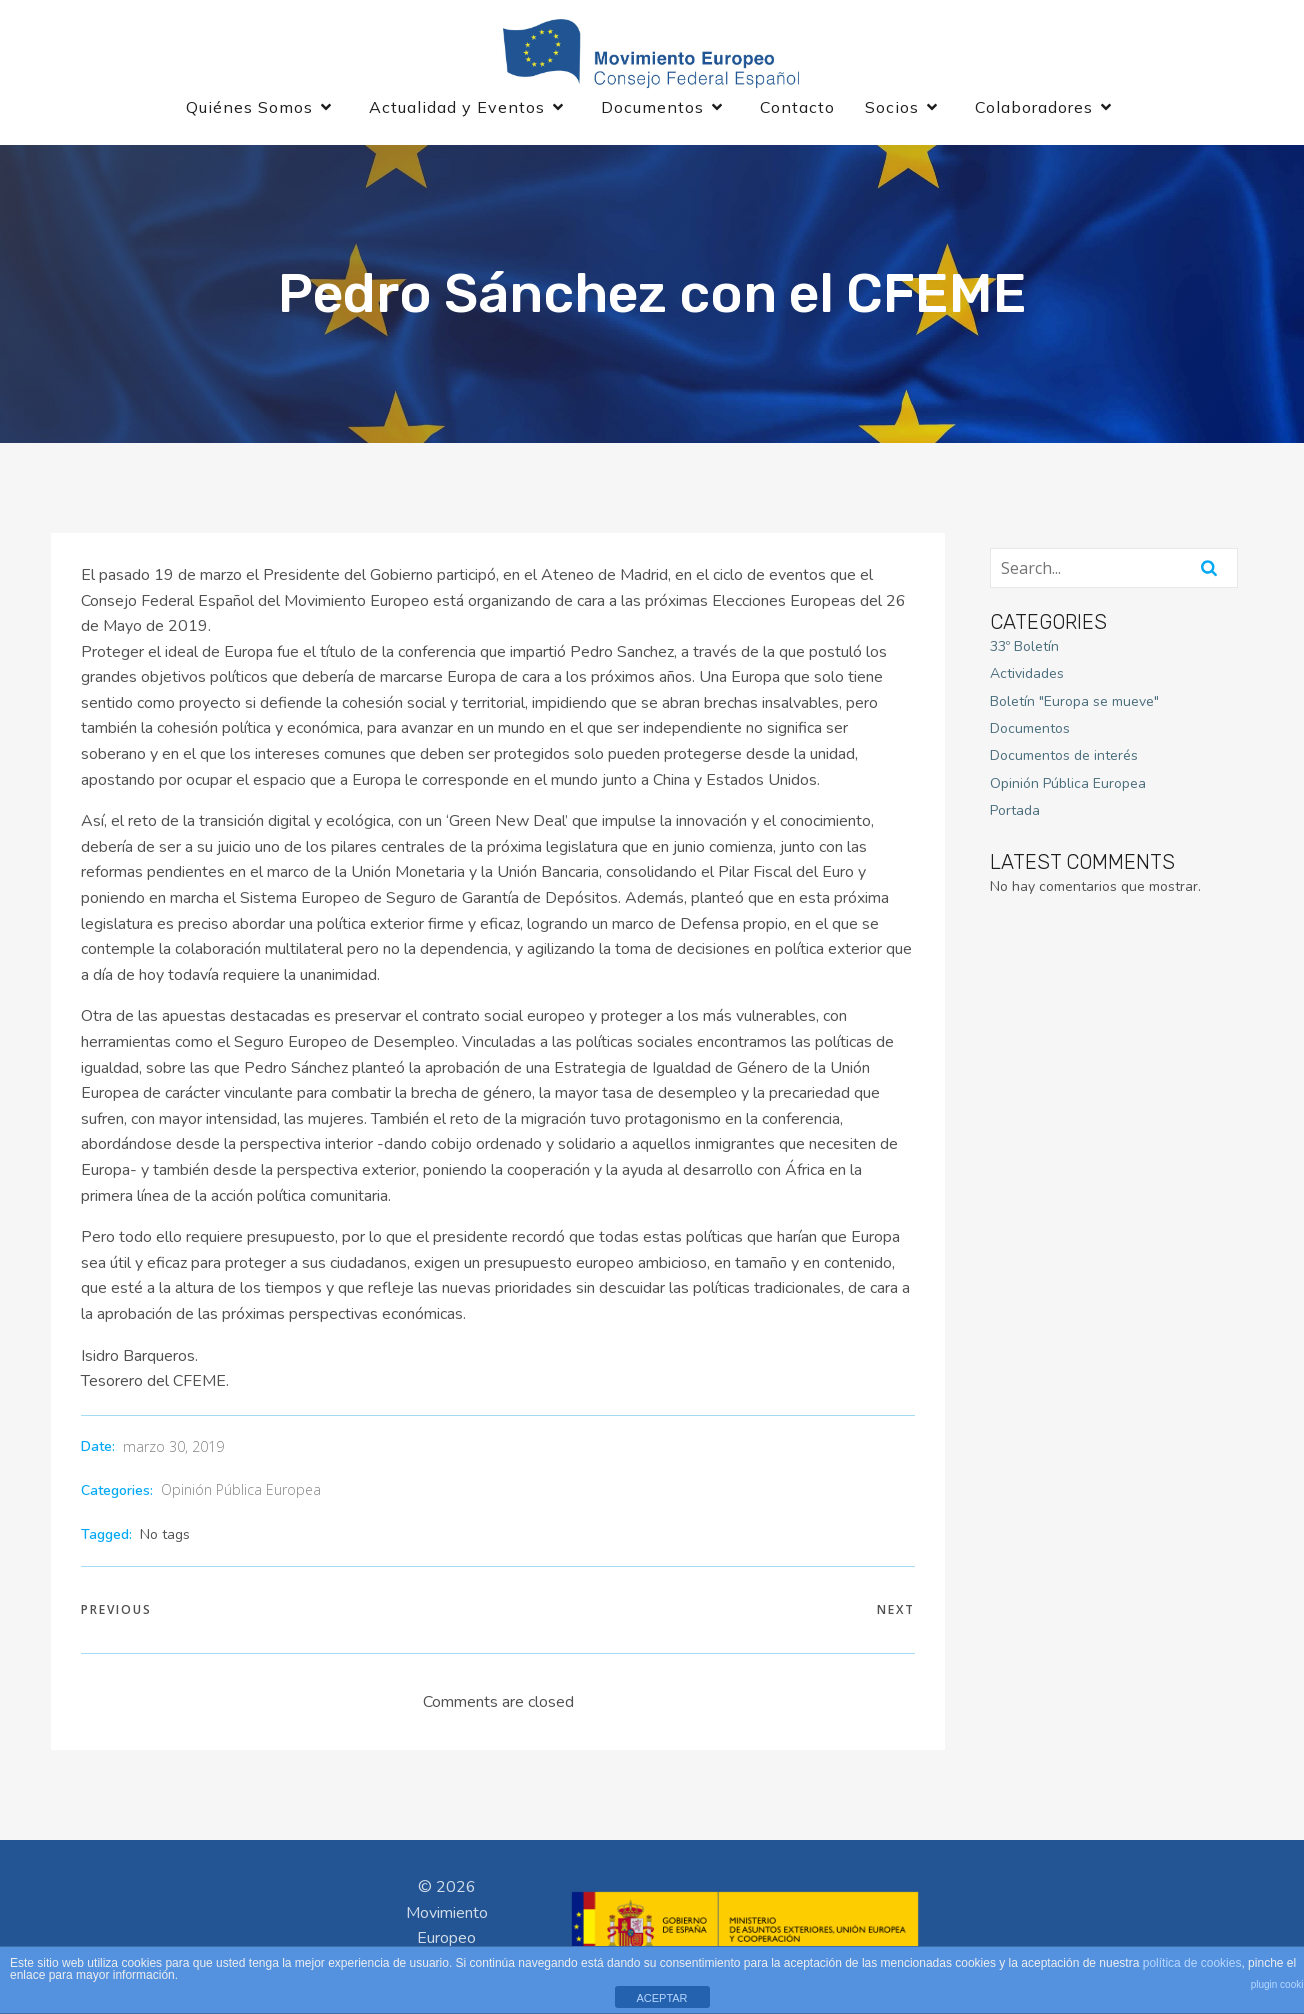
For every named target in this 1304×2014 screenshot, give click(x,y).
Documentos (1030, 729)
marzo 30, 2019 (173, 1448)
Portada (1015, 811)
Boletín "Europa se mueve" (1074, 702)
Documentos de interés (1064, 757)
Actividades (1027, 674)
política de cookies (1192, 1963)
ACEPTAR (661, 1998)
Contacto (797, 108)
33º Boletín (1024, 647)
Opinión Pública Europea (241, 1490)
